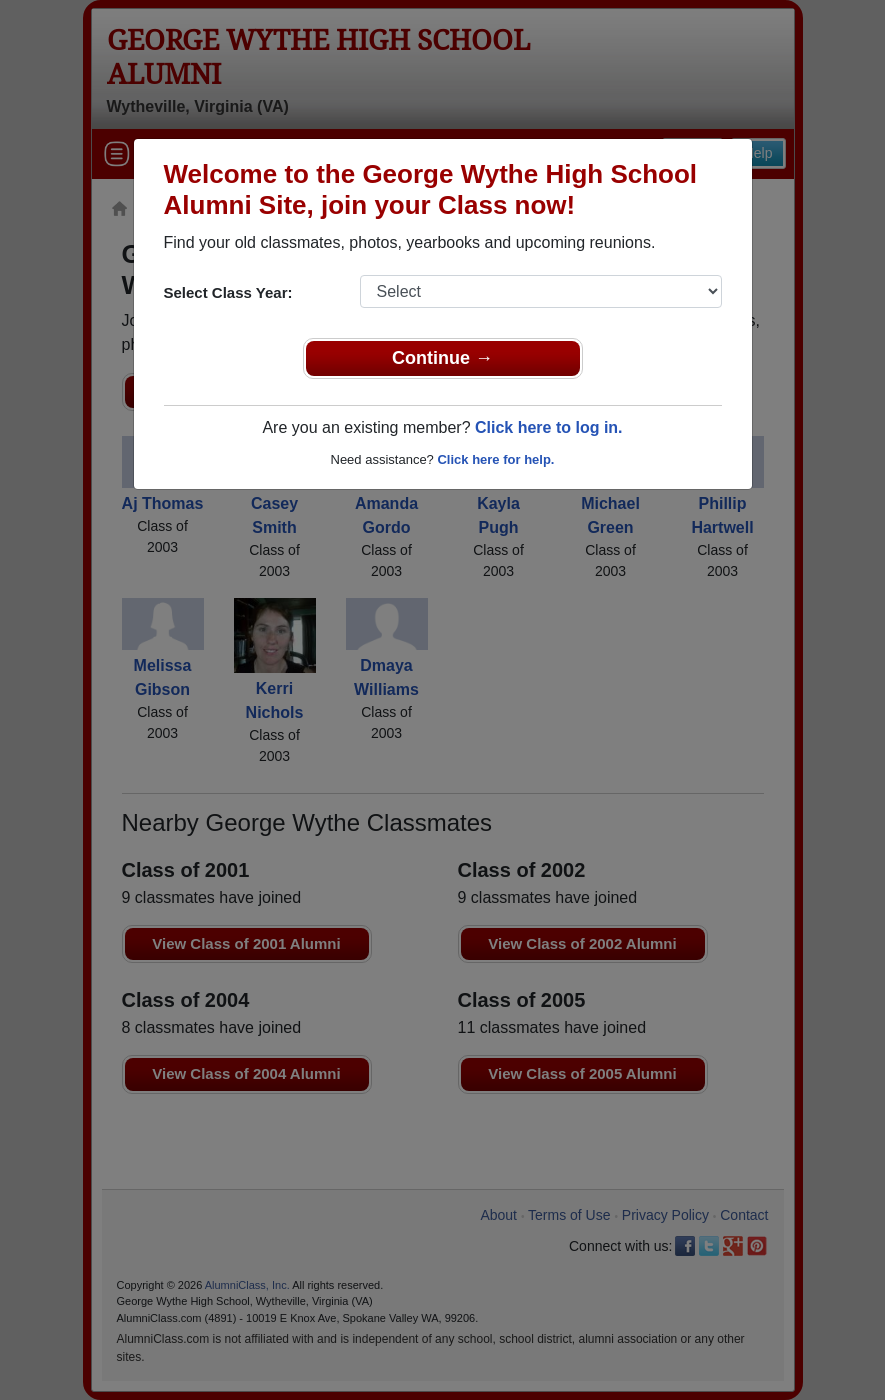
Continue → (442, 358)
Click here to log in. (549, 427)
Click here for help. (495, 459)
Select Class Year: (228, 292)
